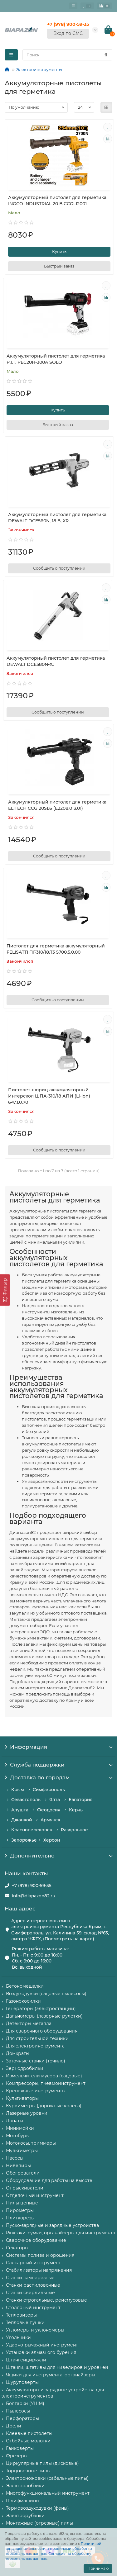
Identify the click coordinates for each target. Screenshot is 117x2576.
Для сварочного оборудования (41, 2031)
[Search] (67, 54)
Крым (17, 1789)
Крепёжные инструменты (36, 2091)
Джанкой (21, 1819)
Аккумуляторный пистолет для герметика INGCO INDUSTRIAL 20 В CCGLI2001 (57, 200)
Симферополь (49, 1789)
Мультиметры (22, 2150)
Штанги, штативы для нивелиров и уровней (57, 2367)
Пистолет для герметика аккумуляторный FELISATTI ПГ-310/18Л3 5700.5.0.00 (56, 949)
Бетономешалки (25, 1986)
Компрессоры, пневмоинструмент (45, 2083)
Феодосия (48, 1809)
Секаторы (17, 2248)
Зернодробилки (24, 2068)
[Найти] (106, 55)
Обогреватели (23, 2173)
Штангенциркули (26, 2360)
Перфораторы (22, 2418)
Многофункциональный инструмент (48, 2493)
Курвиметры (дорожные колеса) (43, 2106)
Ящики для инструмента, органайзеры (50, 2375)
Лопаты (14, 2120)
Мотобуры (18, 2135)
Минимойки (20, 2128)
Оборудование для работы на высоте (49, 2180)
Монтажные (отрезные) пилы (39, 2523)
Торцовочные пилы (28, 2471)
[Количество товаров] (84, 107)
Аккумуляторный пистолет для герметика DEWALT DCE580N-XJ (56, 661)
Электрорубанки (25, 2515)
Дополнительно (58, 1856)
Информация (58, 1747)
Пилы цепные (22, 2203)
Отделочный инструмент (35, 2195)
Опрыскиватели (24, 2188)
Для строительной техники (37, 2038)
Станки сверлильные (30, 2292)
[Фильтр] (5, 1290)
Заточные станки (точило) (35, 2061)
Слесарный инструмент (33, 2262)
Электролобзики (25, 2485)
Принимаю (98, 2568)
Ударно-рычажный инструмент (42, 2345)
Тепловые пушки (25, 2322)
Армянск (50, 1819)
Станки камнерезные (30, 2277)
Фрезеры (16, 2456)
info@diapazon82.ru (33, 1895)
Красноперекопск (31, 1829)
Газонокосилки (23, 2001)
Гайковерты (20, 2448)
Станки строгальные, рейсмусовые (46, 2300)
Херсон (51, 1840)
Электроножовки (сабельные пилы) (47, 2478)
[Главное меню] (73, 5)
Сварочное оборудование (36, 2240)
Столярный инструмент (33, 2307)
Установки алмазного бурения (41, 2352)
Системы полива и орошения (40, 2255)
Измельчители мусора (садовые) (44, 2076)
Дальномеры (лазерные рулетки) (44, 2016)
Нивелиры (18, 2165)
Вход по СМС (68, 33)
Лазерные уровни (26, 2113)
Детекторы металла (28, 2023)
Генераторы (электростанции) (41, 2008)
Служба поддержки (58, 1765)
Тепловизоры (21, 2315)
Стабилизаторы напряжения (39, 2270)
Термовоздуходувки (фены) (37, 2508)
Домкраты (17, 2053)
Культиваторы (22, 2098)
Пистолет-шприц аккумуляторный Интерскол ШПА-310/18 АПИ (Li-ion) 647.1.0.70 (49, 1096)
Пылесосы (18, 2411)
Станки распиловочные (33, 2285)
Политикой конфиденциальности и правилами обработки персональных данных (53, 2548)
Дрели (13, 2426)
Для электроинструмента (35, 2046)
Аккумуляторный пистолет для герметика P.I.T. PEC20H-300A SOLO (56, 359)
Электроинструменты (39, 69)
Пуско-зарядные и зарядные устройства (52, 2225)
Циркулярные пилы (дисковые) (42, 2463)
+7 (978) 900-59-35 (31, 1885)
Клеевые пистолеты (29, 2433)
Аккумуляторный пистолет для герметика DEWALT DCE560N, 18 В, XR (57, 518)
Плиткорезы (20, 2218)
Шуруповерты (22, 2382)
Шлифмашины (22, 2500)
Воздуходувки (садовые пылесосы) (46, 1993)
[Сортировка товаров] (36, 107)
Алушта (19, 1809)
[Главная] (7, 69)
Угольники (18, 2337)
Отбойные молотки (28, 2441)
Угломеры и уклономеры (35, 2330)
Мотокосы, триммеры (31, 2143)
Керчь (76, 1809)
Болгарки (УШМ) (25, 2403)
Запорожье (24, 1840)
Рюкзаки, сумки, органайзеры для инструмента (60, 2233)
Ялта (54, 1799)
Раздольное (74, 1829)
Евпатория (80, 1799)
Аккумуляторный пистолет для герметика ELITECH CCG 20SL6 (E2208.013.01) (57, 805)
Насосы (14, 2158)
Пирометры (20, 2210)
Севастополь (26, 1799)
